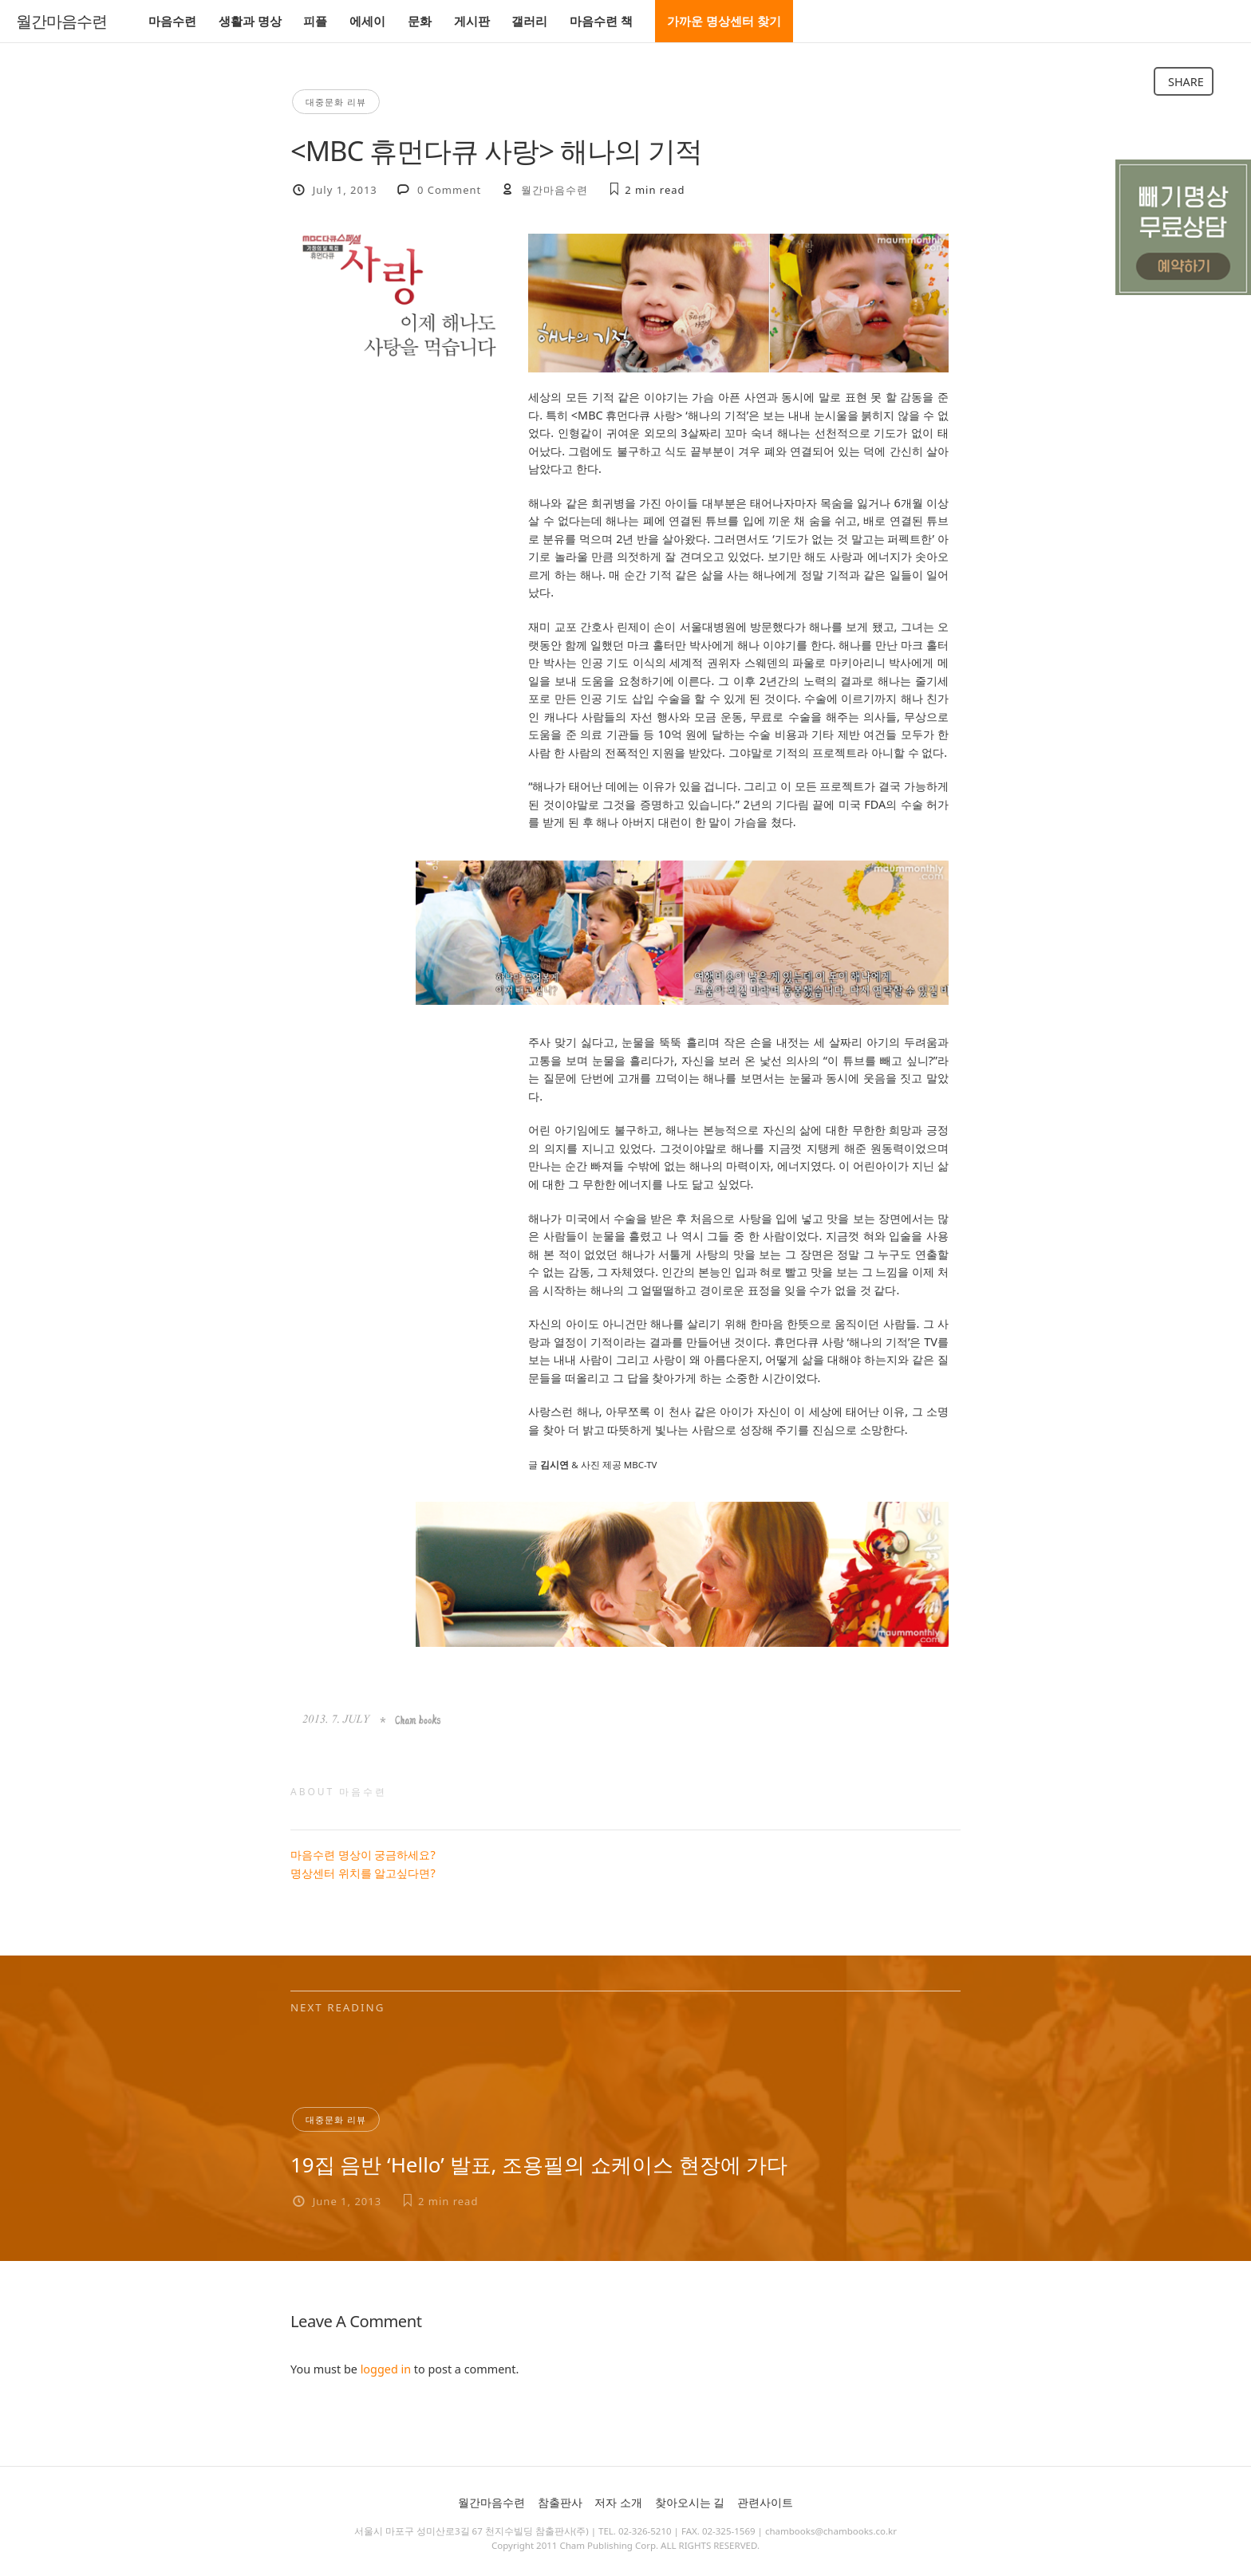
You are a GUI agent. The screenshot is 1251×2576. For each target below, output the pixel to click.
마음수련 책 (601, 21)
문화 (420, 21)
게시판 (472, 21)
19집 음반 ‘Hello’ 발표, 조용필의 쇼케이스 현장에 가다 (538, 2164)
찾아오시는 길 (690, 2502)
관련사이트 (765, 2502)
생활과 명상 (250, 21)
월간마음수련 (61, 21)
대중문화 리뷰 (336, 102)
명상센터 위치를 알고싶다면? (363, 1873)
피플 (315, 21)
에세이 (367, 21)
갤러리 (529, 21)
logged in (386, 2369)
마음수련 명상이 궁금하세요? (363, 1854)
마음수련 (172, 21)
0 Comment (449, 190)
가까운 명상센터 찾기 (724, 21)
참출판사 (560, 2502)
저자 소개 (618, 2502)
